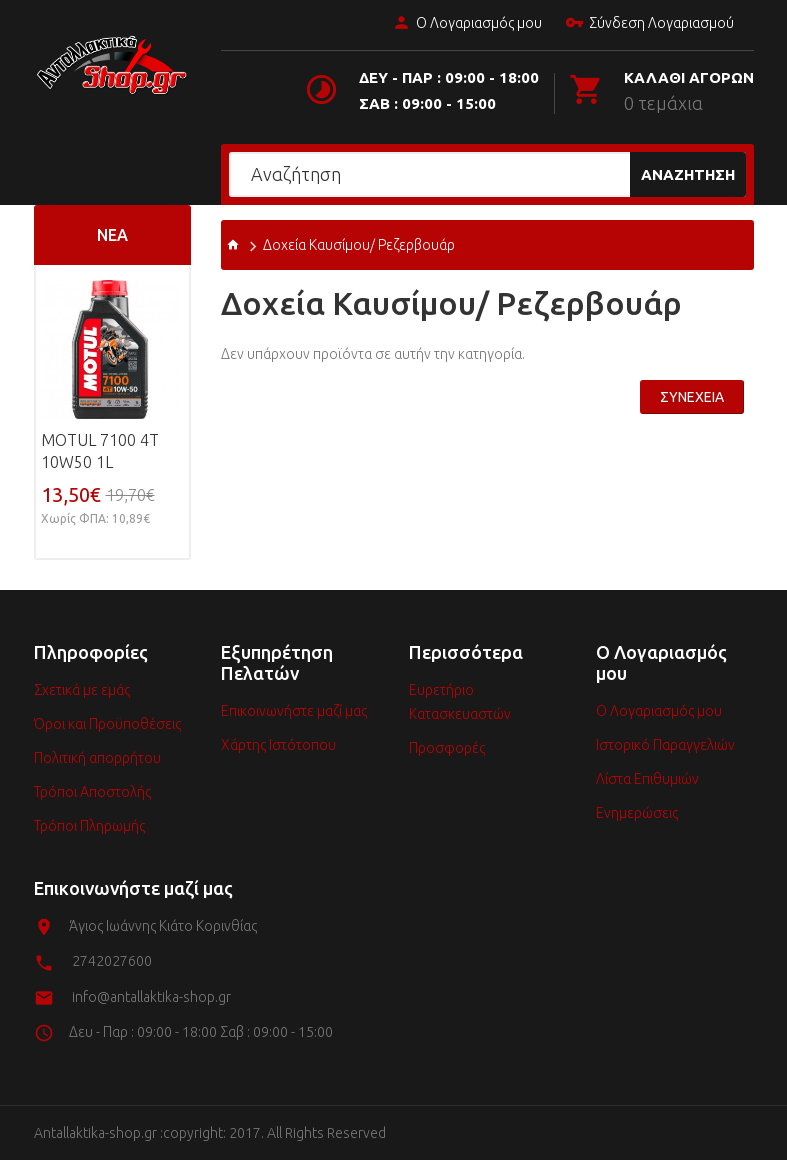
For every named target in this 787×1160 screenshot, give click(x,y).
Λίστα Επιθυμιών (647, 779)
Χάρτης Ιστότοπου (278, 745)
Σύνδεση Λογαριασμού (649, 24)
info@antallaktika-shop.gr (151, 997)
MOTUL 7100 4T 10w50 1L (100, 451)
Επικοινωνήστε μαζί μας (294, 711)
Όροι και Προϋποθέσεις (107, 724)
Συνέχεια (692, 397)
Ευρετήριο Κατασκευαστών (460, 702)
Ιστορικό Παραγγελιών (665, 745)
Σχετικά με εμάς (82, 690)
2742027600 (112, 961)
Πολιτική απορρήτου (97, 758)
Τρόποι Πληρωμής (89, 826)
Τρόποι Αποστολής (92, 792)
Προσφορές (447, 748)
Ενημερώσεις (637, 813)
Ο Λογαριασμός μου (467, 24)
